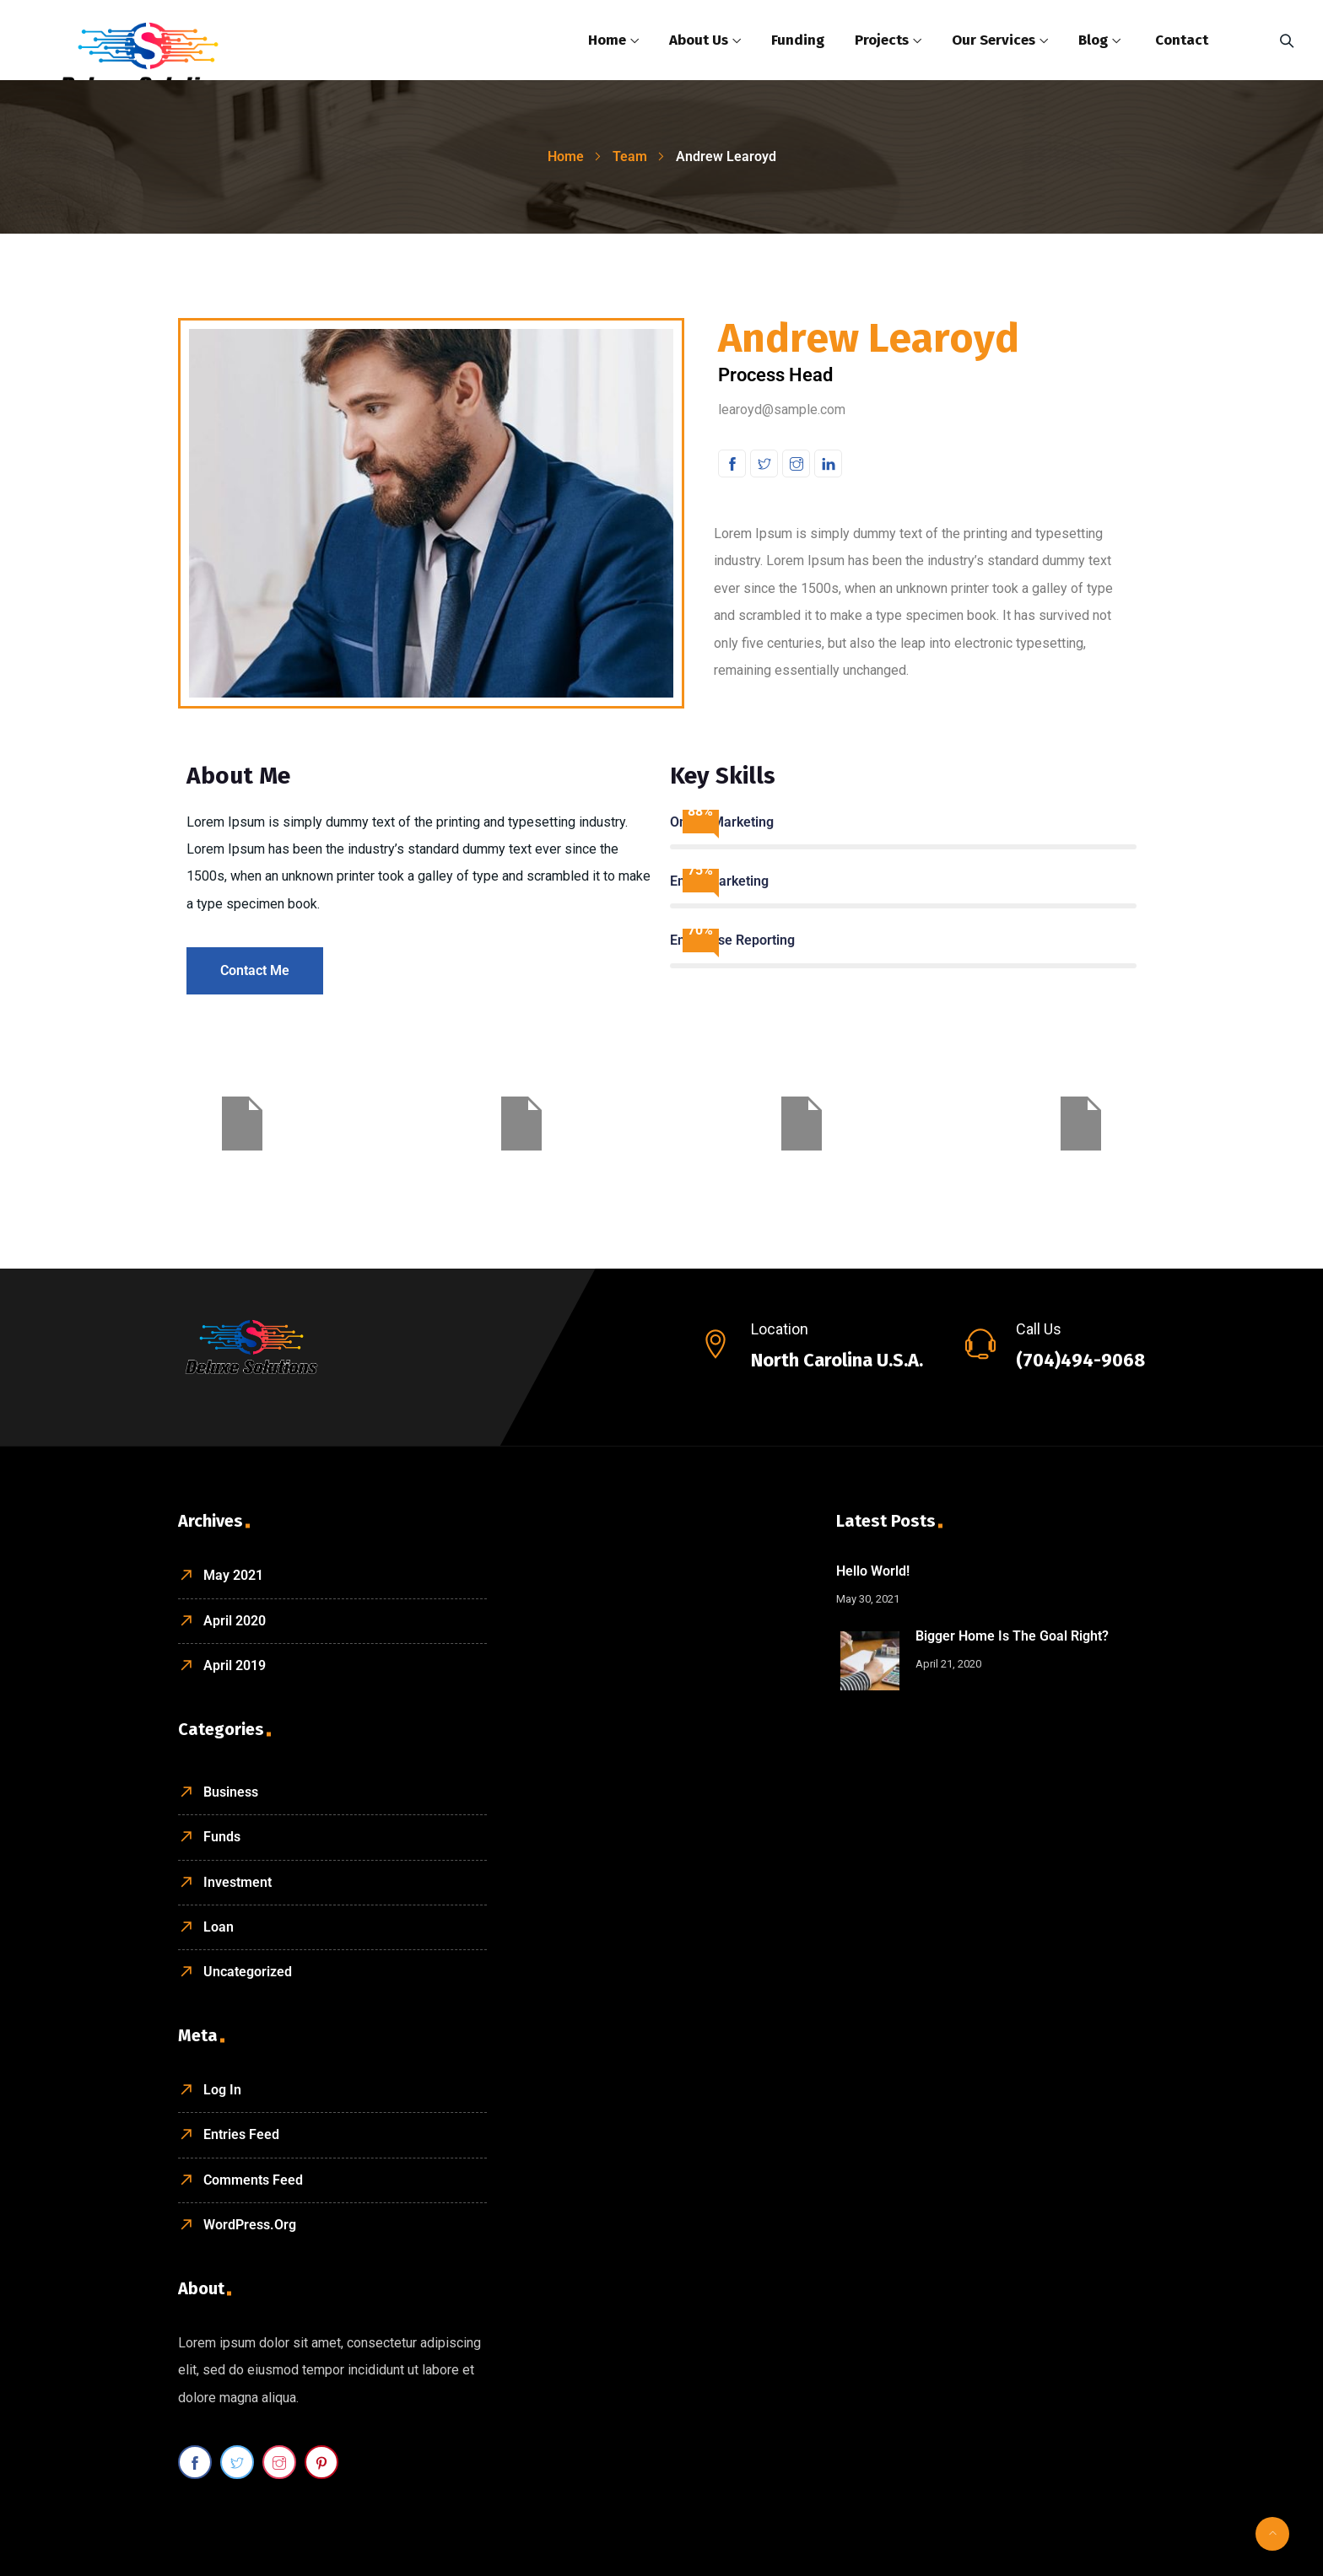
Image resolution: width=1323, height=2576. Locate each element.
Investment (237, 1882)
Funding (797, 40)
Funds (221, 1837)
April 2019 (234, 1665)
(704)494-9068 (1080, 1360)
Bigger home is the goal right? (1012, 1636)
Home (607, 40)
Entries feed (241, 2134)
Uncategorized (247, 1972)
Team (630, 156)
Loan (218, 1927)
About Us (698, 40)
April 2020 (234, 1621)
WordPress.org (249, 2225)
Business (230, 1792)
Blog (1093, 40)
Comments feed (253, 2180)
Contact (1181, 40)
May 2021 (233, 1575)
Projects (882, 40)
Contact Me (254, 970)
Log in (222, 2090)
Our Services (993, 40)
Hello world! (873, 1571)
